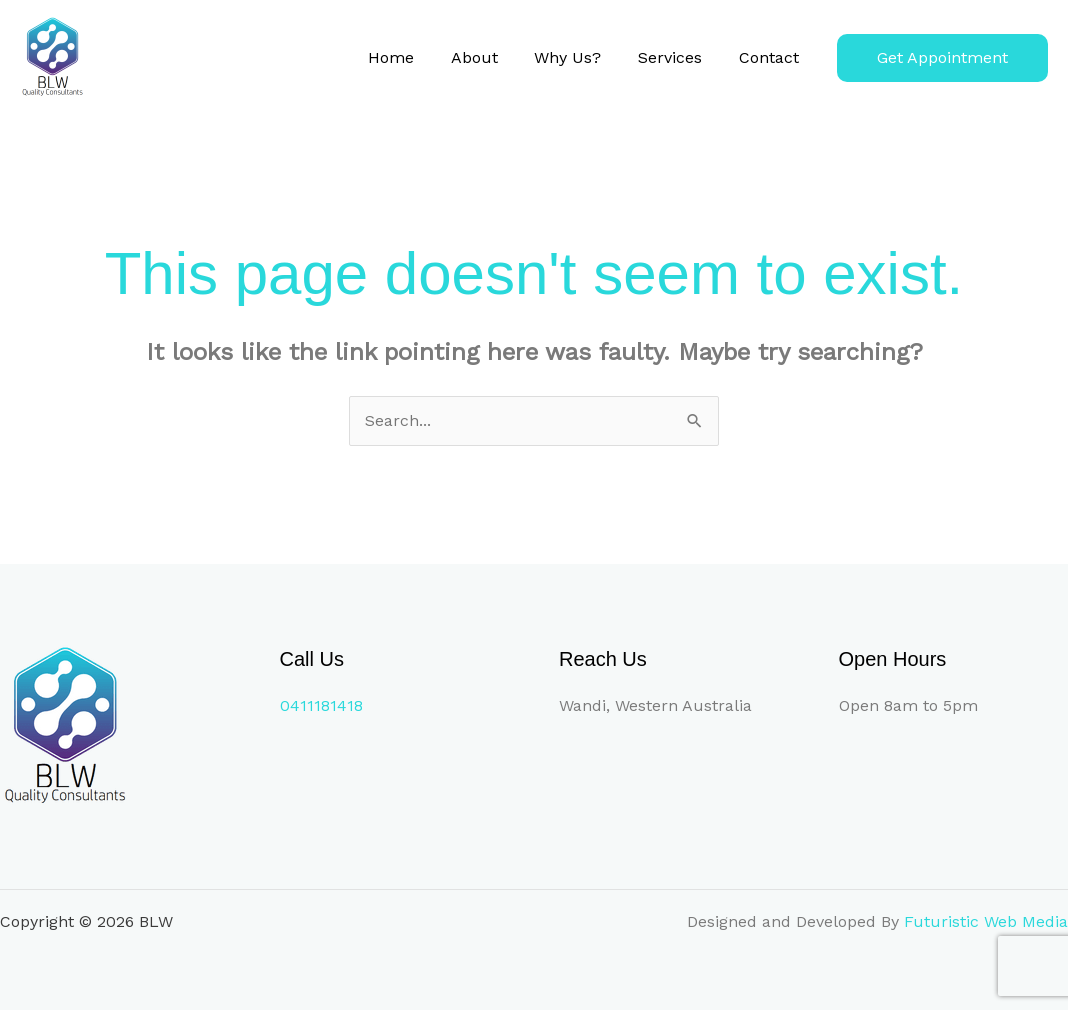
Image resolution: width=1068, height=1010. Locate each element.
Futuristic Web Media (986, 921)
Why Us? (579, 57)
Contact (771, 57)
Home (412, 57)
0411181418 (321, 705)
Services (677, 57)
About (490, 57)
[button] (942, 58)
